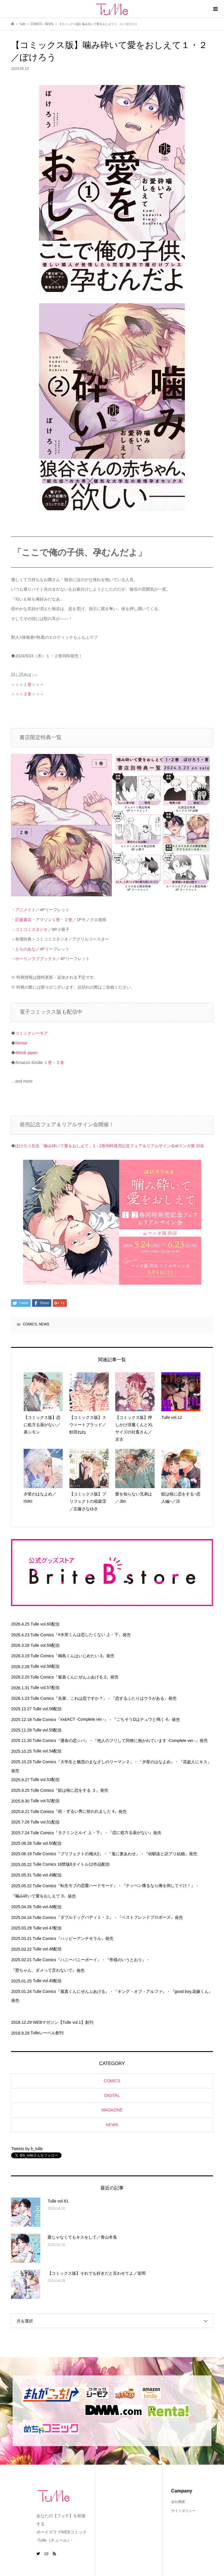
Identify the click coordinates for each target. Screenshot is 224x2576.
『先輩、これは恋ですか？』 (80, 1698)
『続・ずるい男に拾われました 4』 (86, 1811)
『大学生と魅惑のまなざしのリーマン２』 (95, 1761)
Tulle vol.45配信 (47, 1980)
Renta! (21, 1043)
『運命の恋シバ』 (72, 1740)
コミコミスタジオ (31, 929)
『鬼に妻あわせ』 (123, 1853)
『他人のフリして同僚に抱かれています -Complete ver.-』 (146, 1740)
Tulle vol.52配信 (45, 1800)
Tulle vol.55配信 (47, 1730)
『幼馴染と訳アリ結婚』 (166, 1853)
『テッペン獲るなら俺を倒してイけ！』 (158, 1885)
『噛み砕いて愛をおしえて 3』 (39, 1896)
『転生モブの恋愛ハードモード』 (87, 1885)
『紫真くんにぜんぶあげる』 (82, 1991)
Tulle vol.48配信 (47, 1906)
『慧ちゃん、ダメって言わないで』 (43, 1970)
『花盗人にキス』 (195, 1761)
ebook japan (26, 1052)
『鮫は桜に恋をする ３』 (77, 1790)
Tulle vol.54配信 (47, 1751)
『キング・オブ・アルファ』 (140, 1991)
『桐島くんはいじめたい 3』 (80, 1655)
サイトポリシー (183, 2511)
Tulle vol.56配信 (47, 1708)
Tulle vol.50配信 (47, 1843)
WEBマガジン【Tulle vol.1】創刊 (63, 2022)
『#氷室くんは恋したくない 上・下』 (88, 1634)
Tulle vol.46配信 (47, 1949)
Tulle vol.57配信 (45, 1687)
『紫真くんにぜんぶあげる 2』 (82, 1677)
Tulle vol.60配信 (45, 1624)
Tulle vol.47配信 (47, 1928)
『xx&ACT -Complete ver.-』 (82, 1719)
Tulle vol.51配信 (45, 1822)
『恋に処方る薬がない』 (130, 1832)
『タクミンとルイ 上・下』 (79, 1832)
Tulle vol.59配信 (45, 1645)
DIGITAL (112, 2095)
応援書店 (23, 919)
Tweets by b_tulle (27, 2148)
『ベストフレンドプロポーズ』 (146, 1917)
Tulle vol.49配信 (47, 1875)
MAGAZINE (112, 2110)
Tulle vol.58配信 (45, 1666)
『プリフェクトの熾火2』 (80, 1853)
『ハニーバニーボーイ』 (78, 1959)
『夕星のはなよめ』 (156, 1761)
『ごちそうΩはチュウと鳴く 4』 (142, 1719)
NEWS (44, 1324)
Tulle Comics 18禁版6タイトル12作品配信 (71, 1864)
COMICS (30, 1324)
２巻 (68, 919)
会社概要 (178, 2502)
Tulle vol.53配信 (45, 1779)
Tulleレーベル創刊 (47, 2032)
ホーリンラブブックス (35, 958)
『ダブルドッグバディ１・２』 (84, 1917)
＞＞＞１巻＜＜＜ (27, 684)
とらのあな (25, 949)
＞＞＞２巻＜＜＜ (27, 694)
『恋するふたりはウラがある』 (139, 1698)
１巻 (56, 919)
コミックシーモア (31, 1033)
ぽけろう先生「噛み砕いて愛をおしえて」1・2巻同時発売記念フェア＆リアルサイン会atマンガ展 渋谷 (109, 1145)
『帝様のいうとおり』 (125, 1959)
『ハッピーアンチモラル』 (80, 1938)
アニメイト (25, 909)
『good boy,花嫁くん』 (192, 1991)
